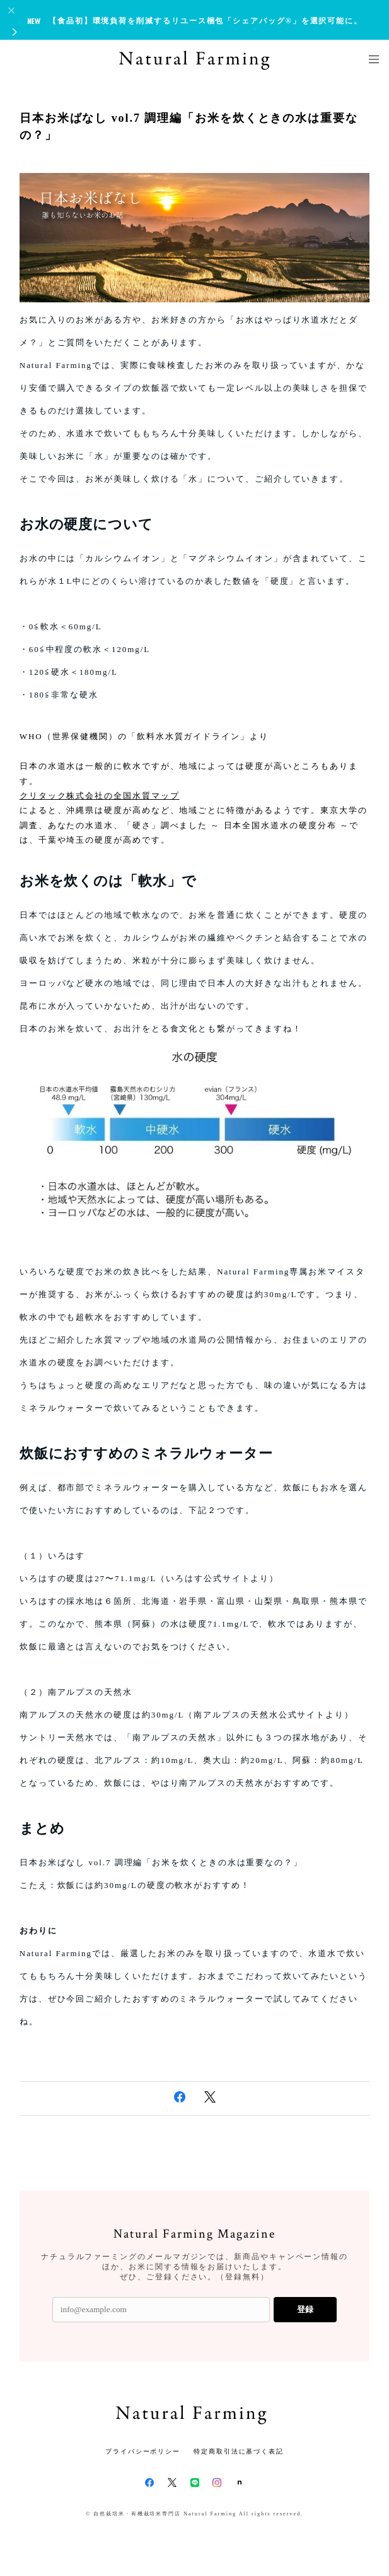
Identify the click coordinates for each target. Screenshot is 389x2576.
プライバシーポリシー (142, 2451)
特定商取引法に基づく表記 (239, 2451)
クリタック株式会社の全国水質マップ (100, 795)
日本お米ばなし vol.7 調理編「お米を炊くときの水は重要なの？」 (189, 126)
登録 (305, 2309)
